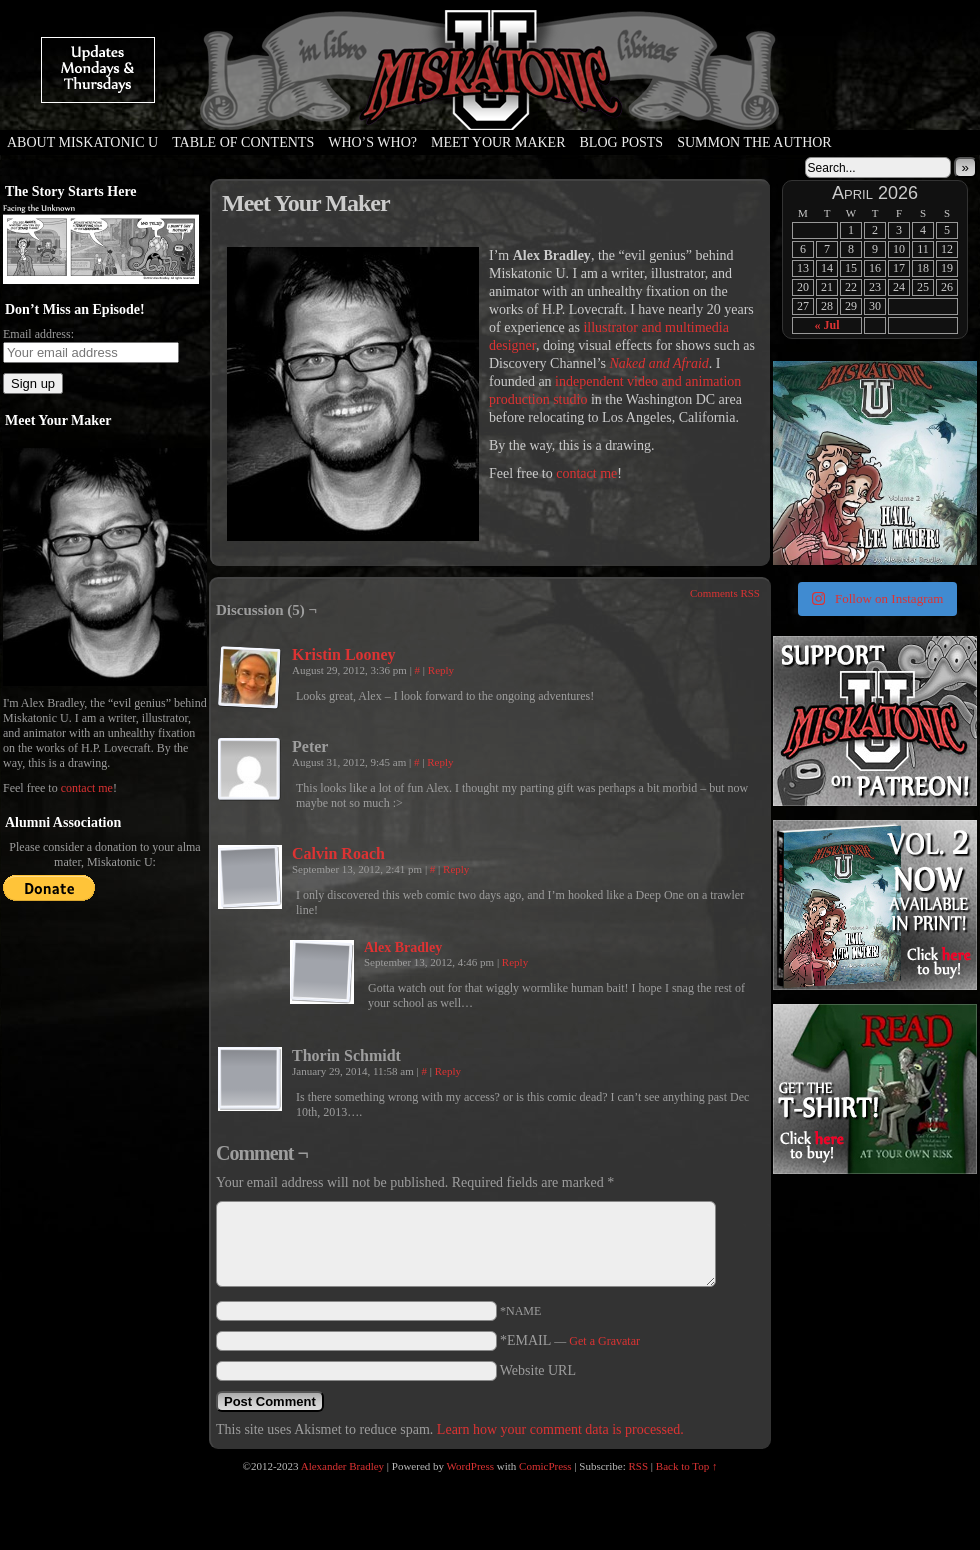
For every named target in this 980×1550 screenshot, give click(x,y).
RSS (639, 1466)
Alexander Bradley (342, 1466)
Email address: (38, 334)
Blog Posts (622, 142)
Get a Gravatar (604, 1341)
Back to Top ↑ (687, 1466)
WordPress (470, 1466)
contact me (87, 788)
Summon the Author (754, 142)
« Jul (826, 325)
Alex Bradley (403, 947)
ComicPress (545, 1466)
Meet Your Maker (498, 142)
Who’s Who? (372, 142)
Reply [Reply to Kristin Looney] (441, 670)
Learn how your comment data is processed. (560, 1429)
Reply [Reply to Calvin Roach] (456, 869)
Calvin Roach (338, 853)
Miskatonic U (490, 110)
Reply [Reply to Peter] (440, 762)
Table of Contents (243, 142)
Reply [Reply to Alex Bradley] (515, 962)
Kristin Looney (344, 654)
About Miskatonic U (82, 142)
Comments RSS (725, 593)
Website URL (538, 1370)
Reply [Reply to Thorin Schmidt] (448, 1071)
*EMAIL (570, 1340)
